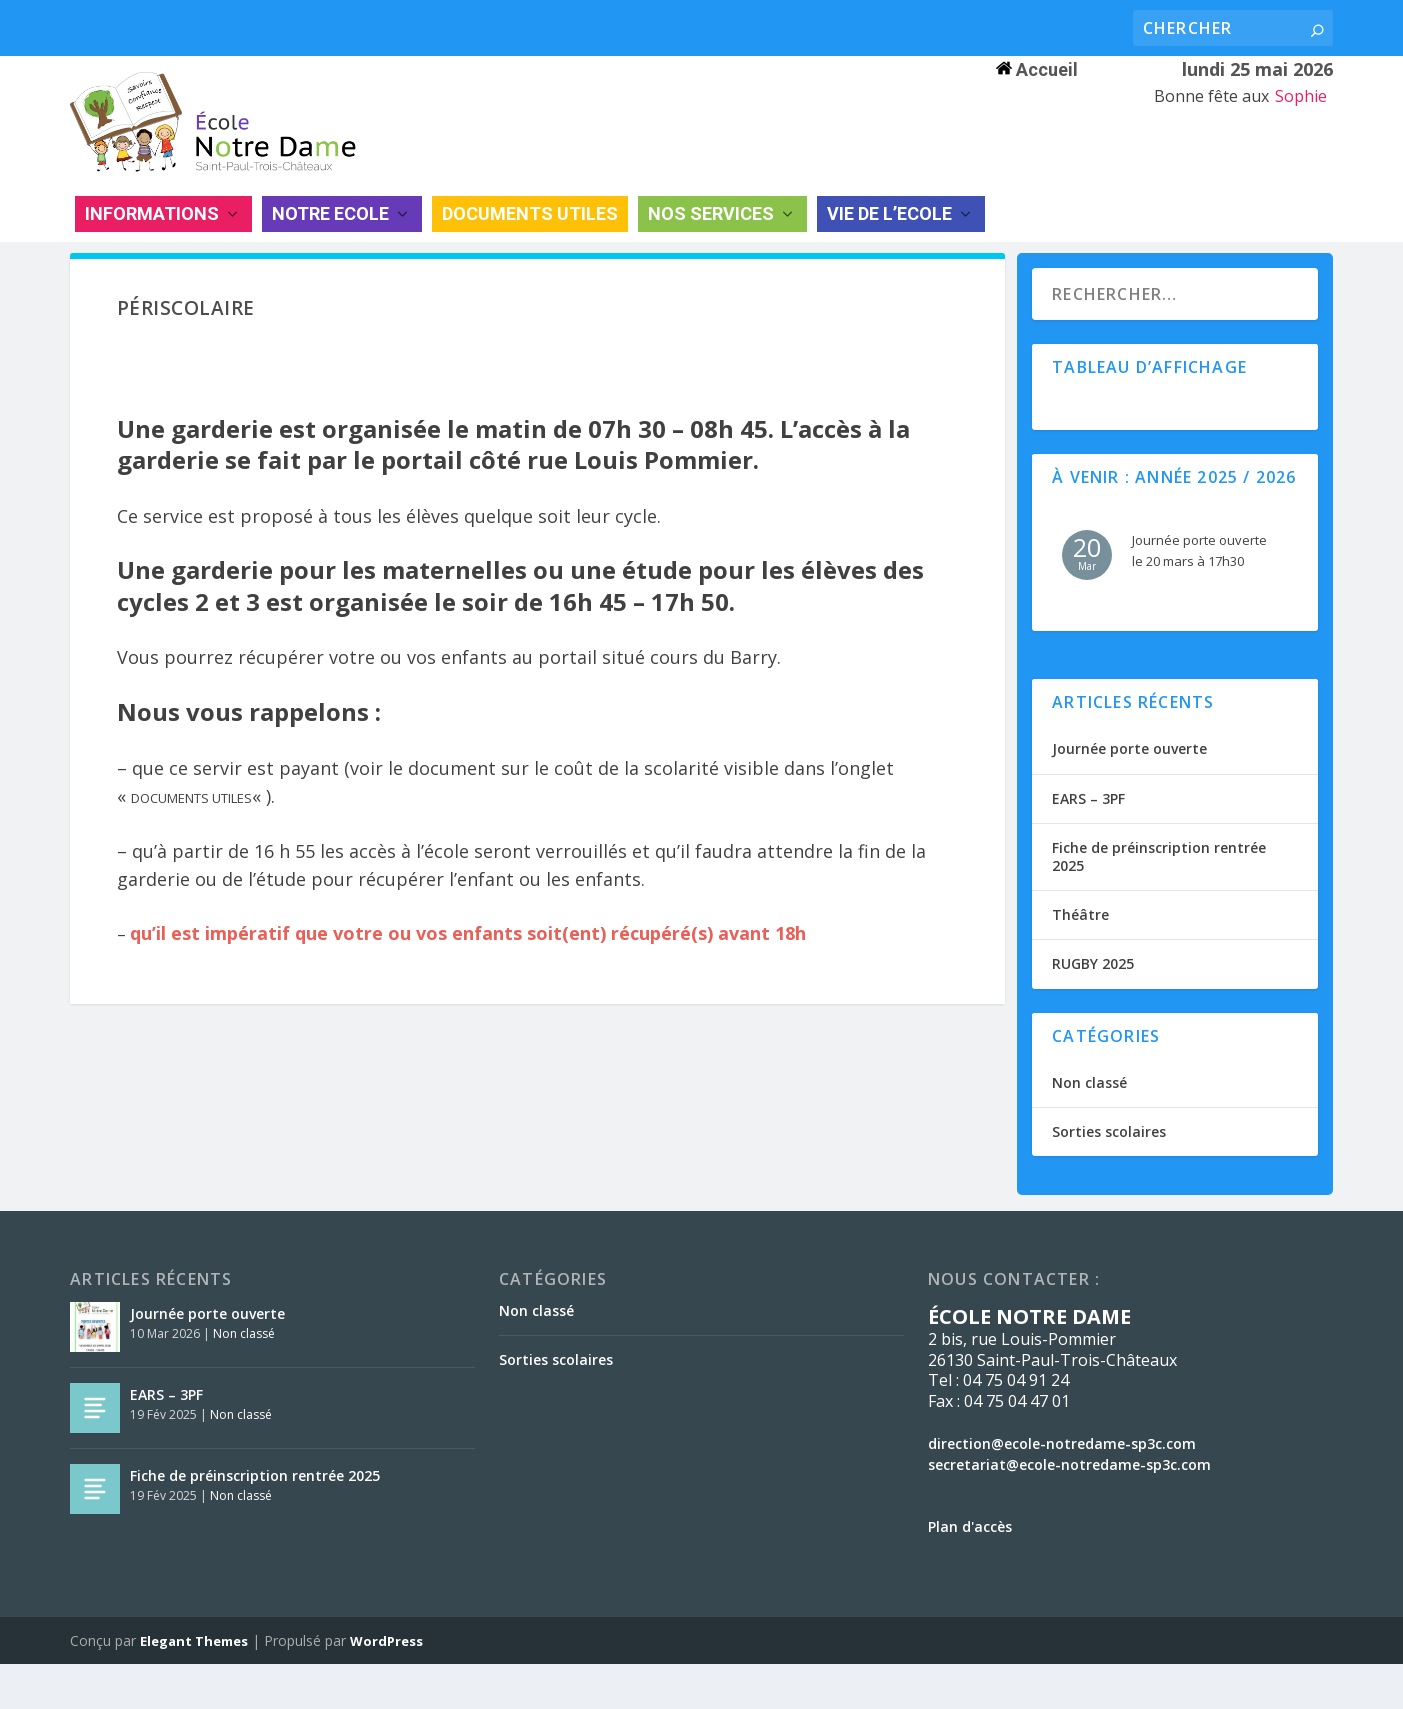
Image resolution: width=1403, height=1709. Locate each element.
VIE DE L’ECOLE (889, 239)
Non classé (1089, 1126)
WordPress (386, 1686)
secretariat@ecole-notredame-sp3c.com (1069, 1508)
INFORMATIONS (152, 239)
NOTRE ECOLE (330, 239)
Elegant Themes (194, 1686)
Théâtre (1080, 959)
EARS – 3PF (1088, 842)
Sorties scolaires (1109, 1175)
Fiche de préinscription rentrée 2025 (1159, 900)
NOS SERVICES (711, 239)
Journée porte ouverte (1129, 793)
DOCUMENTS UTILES (530, 239)
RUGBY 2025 (1093, 1008)
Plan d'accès (970, 1570)
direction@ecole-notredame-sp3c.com (1062, 1487)
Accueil (1037, 69)
